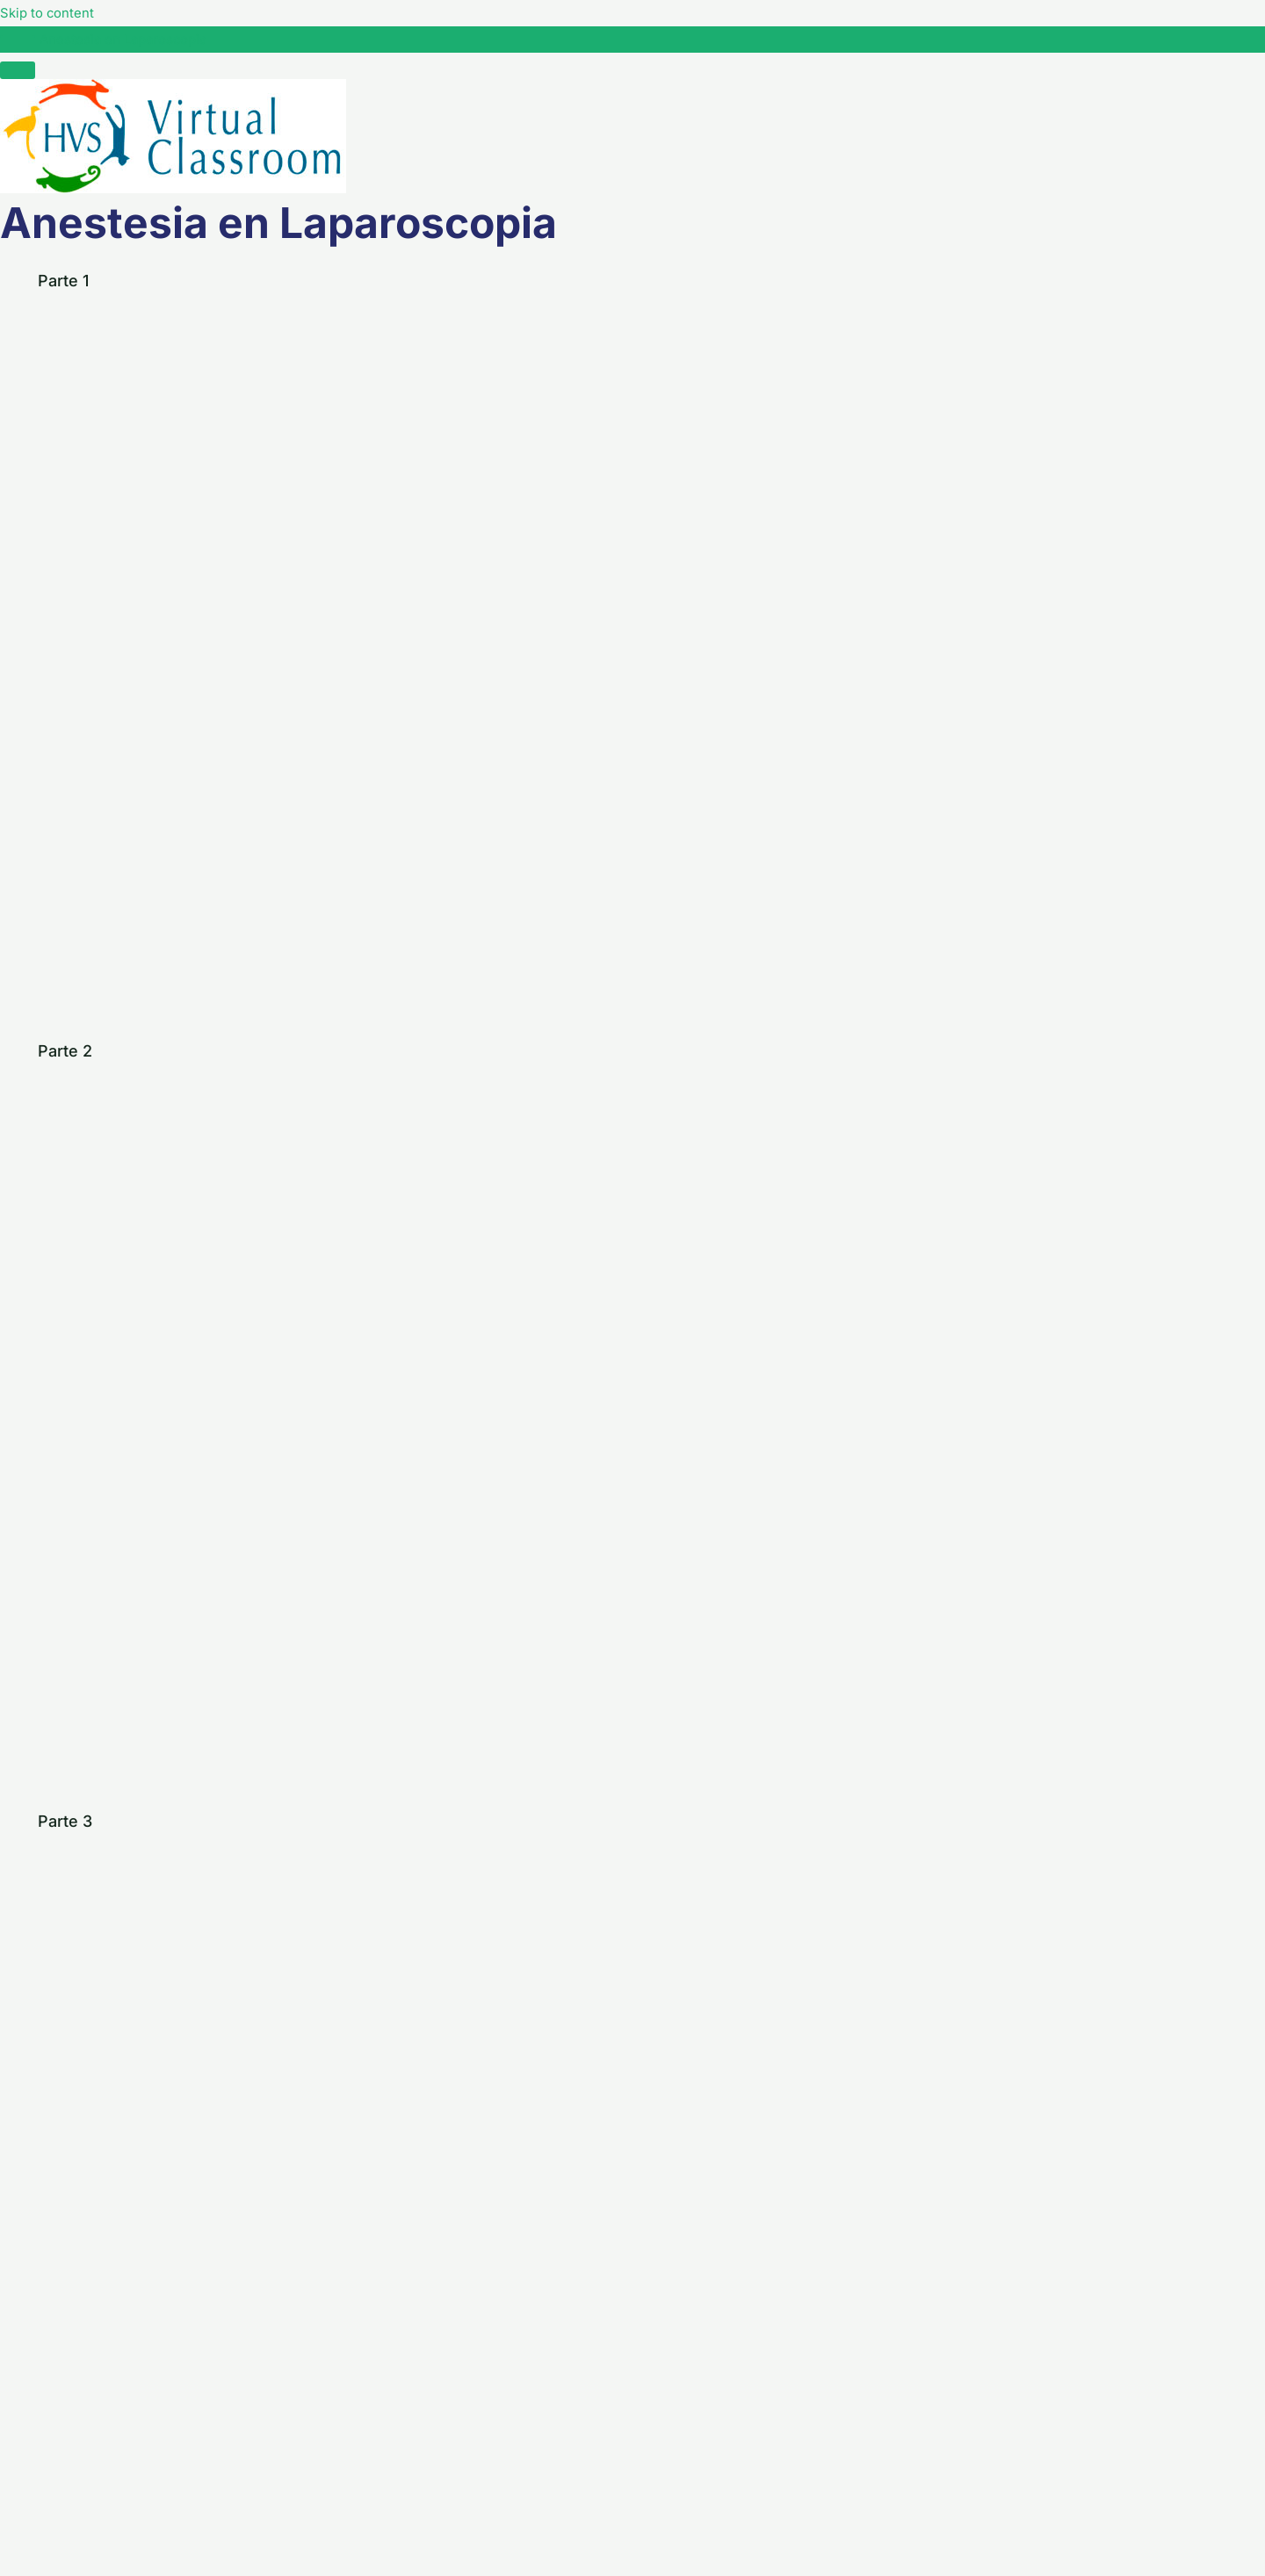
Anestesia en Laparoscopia (129, 38)
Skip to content (50, 12)
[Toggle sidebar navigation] (17, 44)
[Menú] (17, 70)
